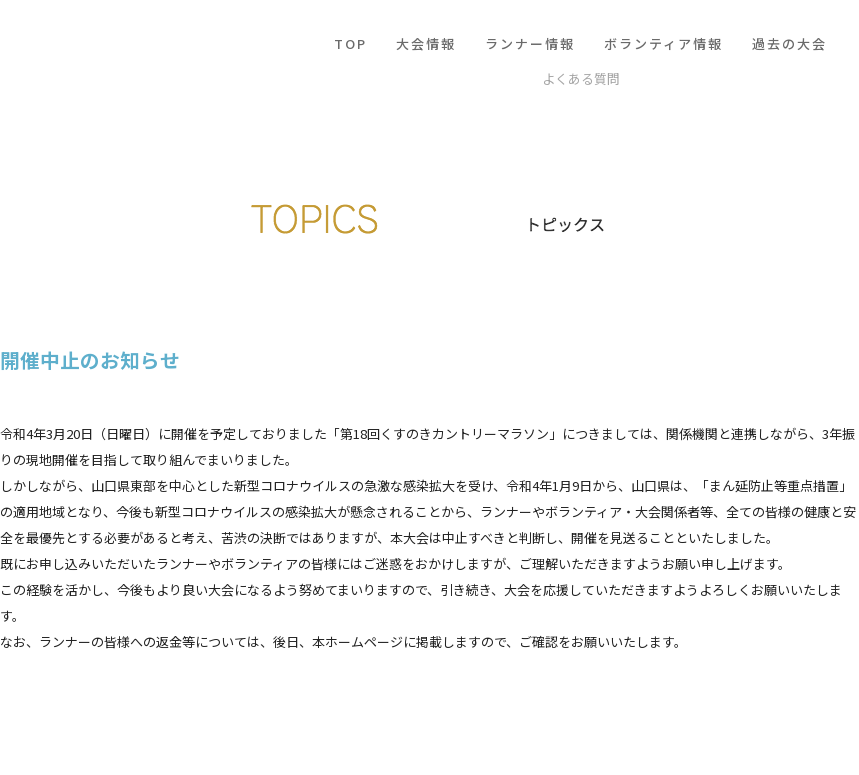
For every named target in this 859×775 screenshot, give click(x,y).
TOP (350, 43)
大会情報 (426, 43)
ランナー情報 (530, 43)
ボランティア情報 (663, 43)
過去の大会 (789, 43)
